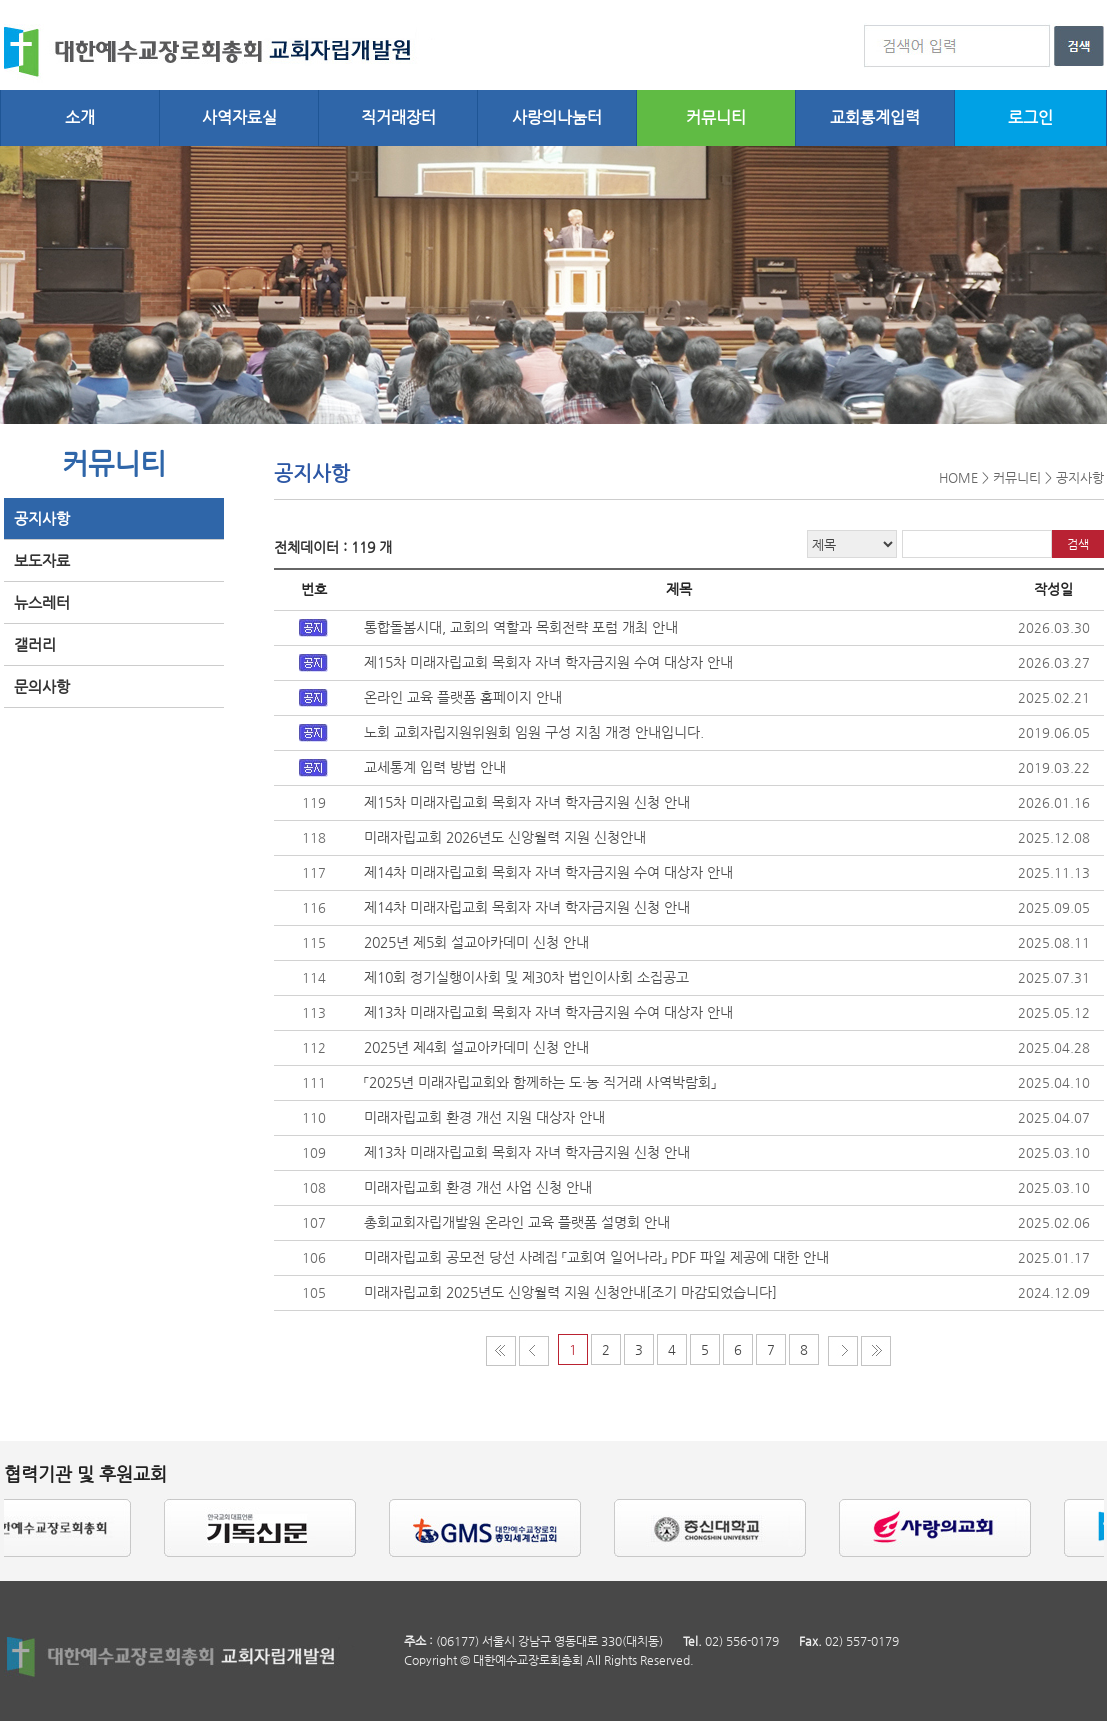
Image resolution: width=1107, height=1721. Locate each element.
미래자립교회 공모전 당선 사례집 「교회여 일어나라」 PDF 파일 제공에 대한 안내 (596, 1257)
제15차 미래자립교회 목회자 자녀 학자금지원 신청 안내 (527, 802)
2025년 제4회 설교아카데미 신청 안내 (476, 1047)
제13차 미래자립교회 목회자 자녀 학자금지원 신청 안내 (527, 1152)
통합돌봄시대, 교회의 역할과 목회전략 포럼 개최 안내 (521, 627)
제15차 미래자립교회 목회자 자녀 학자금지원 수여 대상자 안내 (548, 662)
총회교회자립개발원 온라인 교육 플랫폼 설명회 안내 (517, 1222)
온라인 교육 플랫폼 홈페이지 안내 (463, 697)
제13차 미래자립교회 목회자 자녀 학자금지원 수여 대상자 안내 (548, 1012)
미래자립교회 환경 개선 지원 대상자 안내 (484, 1117)
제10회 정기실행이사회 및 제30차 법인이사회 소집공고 (526, 977)
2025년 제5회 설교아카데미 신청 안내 (476, 942)
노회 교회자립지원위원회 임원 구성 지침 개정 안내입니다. (534, 732)
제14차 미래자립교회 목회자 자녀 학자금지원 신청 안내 (527, 907)
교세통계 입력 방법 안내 (435, 767)
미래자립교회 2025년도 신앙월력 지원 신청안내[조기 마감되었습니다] (570, 1292)
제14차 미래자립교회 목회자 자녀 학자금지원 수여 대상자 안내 (548, 872)
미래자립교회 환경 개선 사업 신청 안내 (478, 1187)
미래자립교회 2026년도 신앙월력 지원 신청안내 (505, 837)
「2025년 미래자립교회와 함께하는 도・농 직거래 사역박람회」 (540, 1082)
